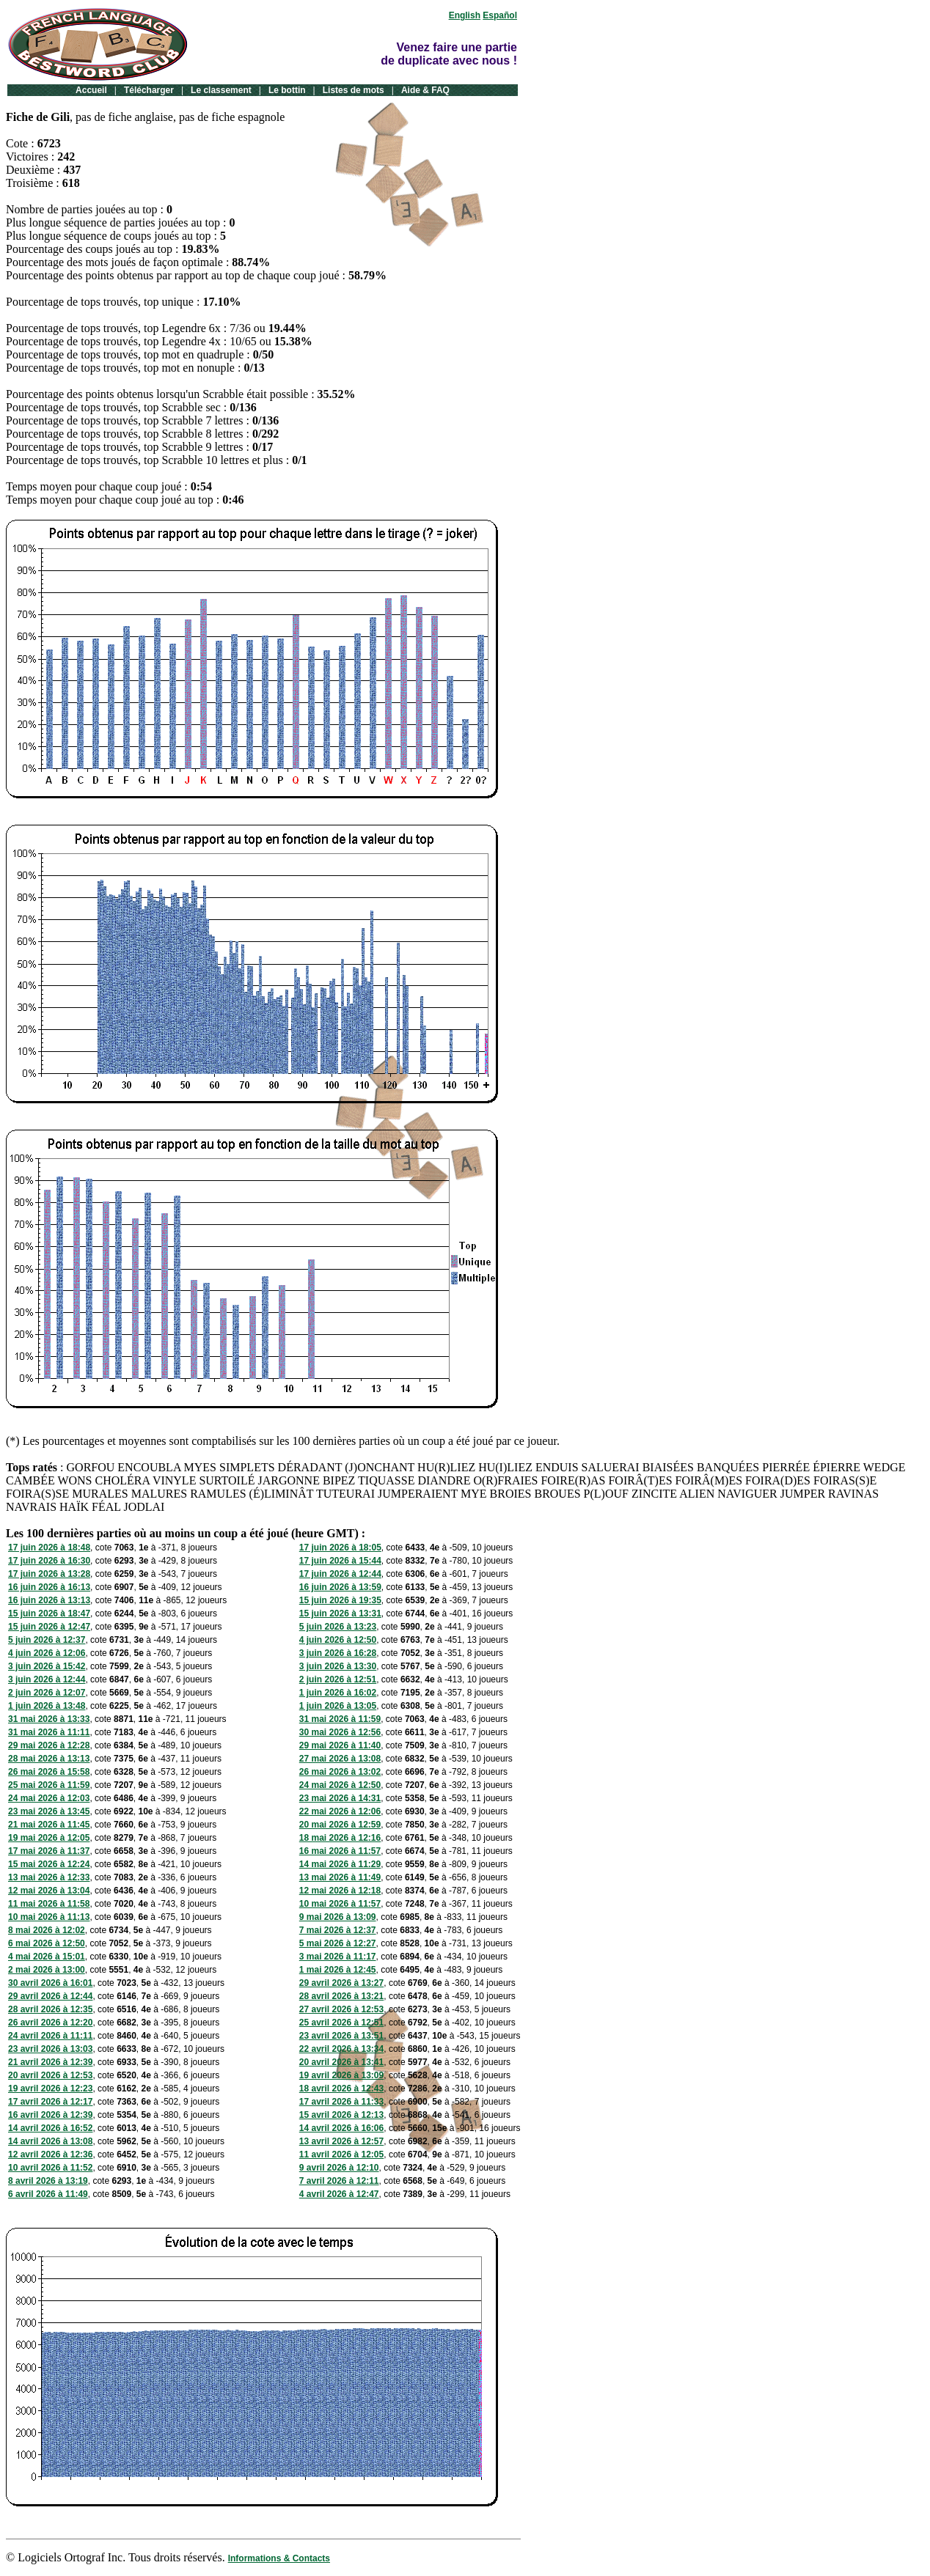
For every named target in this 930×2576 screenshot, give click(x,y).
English (464, 15)
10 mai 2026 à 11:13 (48, 1917)
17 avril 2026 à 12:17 (50, 2102)
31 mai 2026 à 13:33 (48, 1719)
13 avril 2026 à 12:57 (341, 2141)
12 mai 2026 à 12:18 (340, 1890)
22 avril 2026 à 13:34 (341, 2049)
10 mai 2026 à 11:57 (340, 1904)
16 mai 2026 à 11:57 (340, 1851)
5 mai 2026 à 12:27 (337, 1943)
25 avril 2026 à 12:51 (341, 2022)
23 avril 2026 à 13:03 (50, 2049)
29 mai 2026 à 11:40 (340, 1745)
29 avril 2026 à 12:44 (50, 1996)
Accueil (91, 90)
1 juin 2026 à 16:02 (337, 1693)
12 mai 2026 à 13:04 (48, 1890)
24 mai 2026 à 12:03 (48, 1798)
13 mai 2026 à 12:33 (48, 1877)
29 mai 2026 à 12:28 (48, 1745)
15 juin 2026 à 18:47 (49, 1613)
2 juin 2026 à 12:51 (337, 1679)
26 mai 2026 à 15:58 (48, 1772)
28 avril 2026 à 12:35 (50, 2009)
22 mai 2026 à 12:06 (340, 1811)
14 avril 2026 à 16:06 (341, 2128)
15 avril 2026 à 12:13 (341, 2115)
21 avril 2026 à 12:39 (50, 2062)
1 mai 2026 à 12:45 (337, 1970)
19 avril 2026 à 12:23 (50, 2088)
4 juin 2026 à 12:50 (337, 1640)
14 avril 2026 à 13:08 (50, 2141)
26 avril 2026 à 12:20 (50, 2022)
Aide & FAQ (425, 90)
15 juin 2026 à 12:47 (49, 1627)
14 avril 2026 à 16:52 (50, 2128)
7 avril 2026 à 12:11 (339, 2181)
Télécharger (149, 90)
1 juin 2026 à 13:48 (46, 1706)
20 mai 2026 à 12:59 (340, 1824)
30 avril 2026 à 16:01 (50, 1983)
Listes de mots (353, 90)
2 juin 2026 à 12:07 (46, 1693)
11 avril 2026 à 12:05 (341, 2154)
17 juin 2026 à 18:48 (49, 1547)
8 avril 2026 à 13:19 (48, 2181)
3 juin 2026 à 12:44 (46, 1679)
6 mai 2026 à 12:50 (46, 1943)
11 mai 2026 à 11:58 (48, 1904)
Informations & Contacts (279, 2558)
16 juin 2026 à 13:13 (49, 1600)
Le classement (221, 90)
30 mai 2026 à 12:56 (340, 1732)
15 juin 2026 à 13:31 (340, 1613)
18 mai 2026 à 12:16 (340, 1838)
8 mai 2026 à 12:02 (46, 1930)
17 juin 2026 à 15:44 (340, 1561)
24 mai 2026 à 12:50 (340, 1785)
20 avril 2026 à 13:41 (341, 2062)
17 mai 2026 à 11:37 (48, 1851)
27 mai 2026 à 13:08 (340, 1758)
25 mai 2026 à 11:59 (48, 1785)
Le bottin (287, 90)
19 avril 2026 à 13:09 (341, 2075)
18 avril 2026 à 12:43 (341, 2088)
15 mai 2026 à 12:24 (48, 1864)
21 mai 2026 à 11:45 (48, 1824)
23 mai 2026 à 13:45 (48, 1811)
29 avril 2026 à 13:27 (341, 1983)
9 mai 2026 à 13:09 (337, 1917)
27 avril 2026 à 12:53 (341, 2009)
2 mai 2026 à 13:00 (46, 1970)
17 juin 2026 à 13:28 (49, 1574)
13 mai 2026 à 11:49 (340, 1877)
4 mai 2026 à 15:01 (46, 1956)
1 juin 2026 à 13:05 (337, 1706)
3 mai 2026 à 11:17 (337, 1956)
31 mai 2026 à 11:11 (48, 1732)
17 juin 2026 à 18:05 (340, 1547)
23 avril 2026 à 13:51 (341, 2036)
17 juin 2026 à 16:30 (49, 1561)
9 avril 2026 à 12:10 (339, 2168)
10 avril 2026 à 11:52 (50, 2168)
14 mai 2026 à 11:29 (340, 1864)
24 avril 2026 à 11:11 (50, 2036)
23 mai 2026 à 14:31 (340, 1798)
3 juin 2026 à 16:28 (337, 1653)
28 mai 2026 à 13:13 (48, 1758)
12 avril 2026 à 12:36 (50, 2154)
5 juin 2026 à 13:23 (337, 1627)
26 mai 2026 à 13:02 (340, 1772)
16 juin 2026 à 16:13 (49, 1587)
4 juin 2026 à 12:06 (46, 1653)
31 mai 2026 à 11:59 (340, 1719)
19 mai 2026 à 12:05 (48, 1838)
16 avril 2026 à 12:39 (50, 2115)
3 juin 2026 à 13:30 (337, 1666)
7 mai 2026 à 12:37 (337, 1930)
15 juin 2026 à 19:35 (340, 1600)
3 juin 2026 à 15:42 (46, 1666)
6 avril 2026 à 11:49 (48, 2194)
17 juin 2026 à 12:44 (340, 1574)
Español (500, 15)
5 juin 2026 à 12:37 (46, 1640)
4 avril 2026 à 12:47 (339, 2194)
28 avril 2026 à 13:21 (341, 1996)
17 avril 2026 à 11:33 (341, 2102)
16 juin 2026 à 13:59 (340, 1587)
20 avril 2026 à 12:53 (50, 2075)
